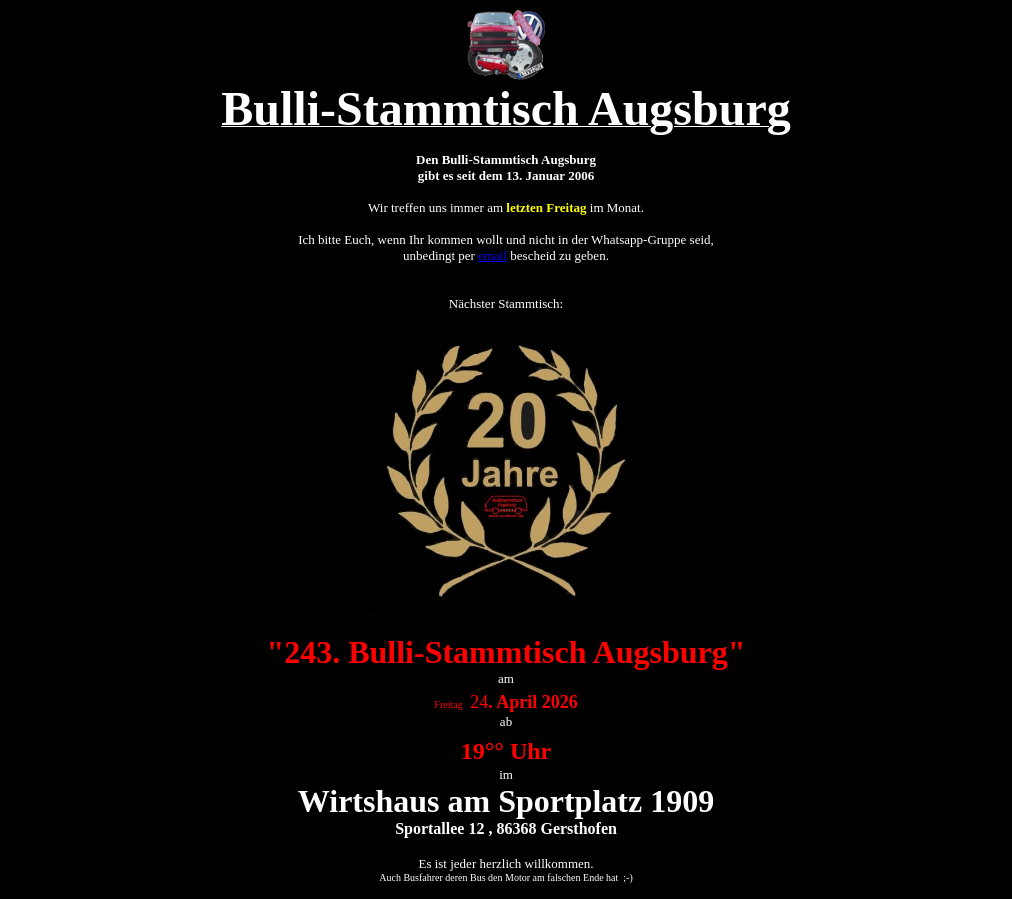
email (492, 255)
